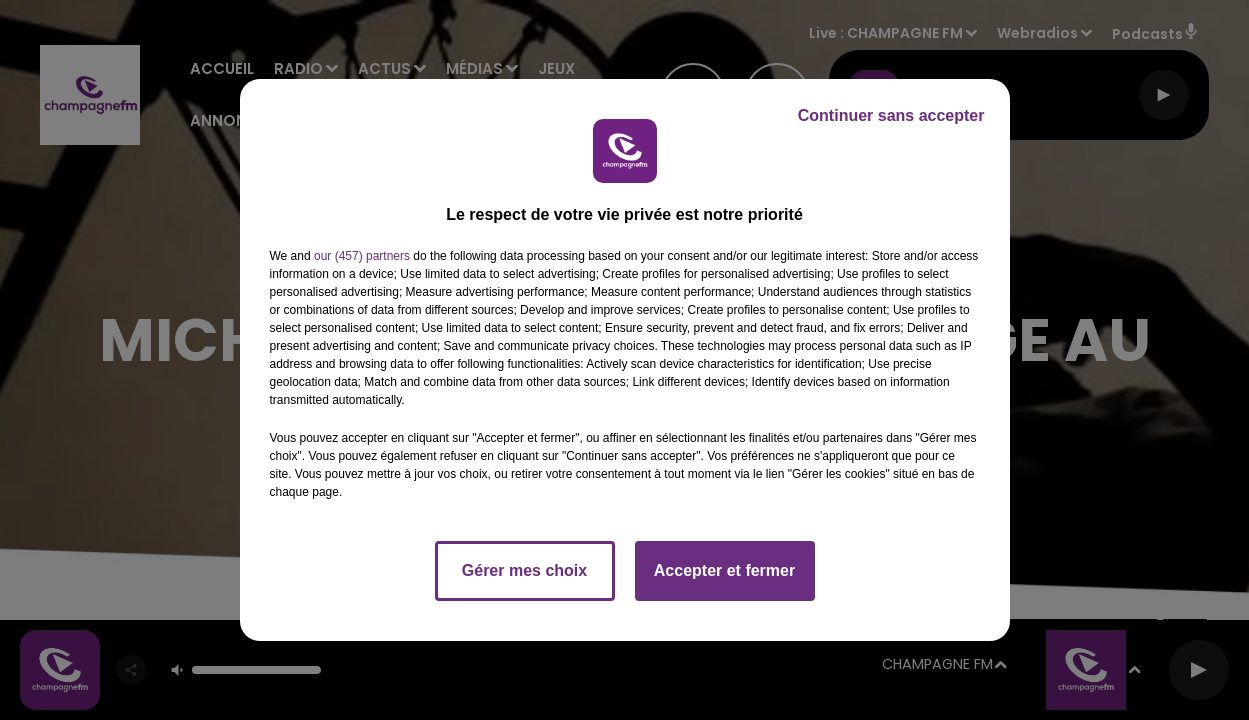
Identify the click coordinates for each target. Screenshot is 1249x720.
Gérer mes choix (524, 570)
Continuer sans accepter (891, 115)
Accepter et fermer (724, 570)
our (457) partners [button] (362, 256)
